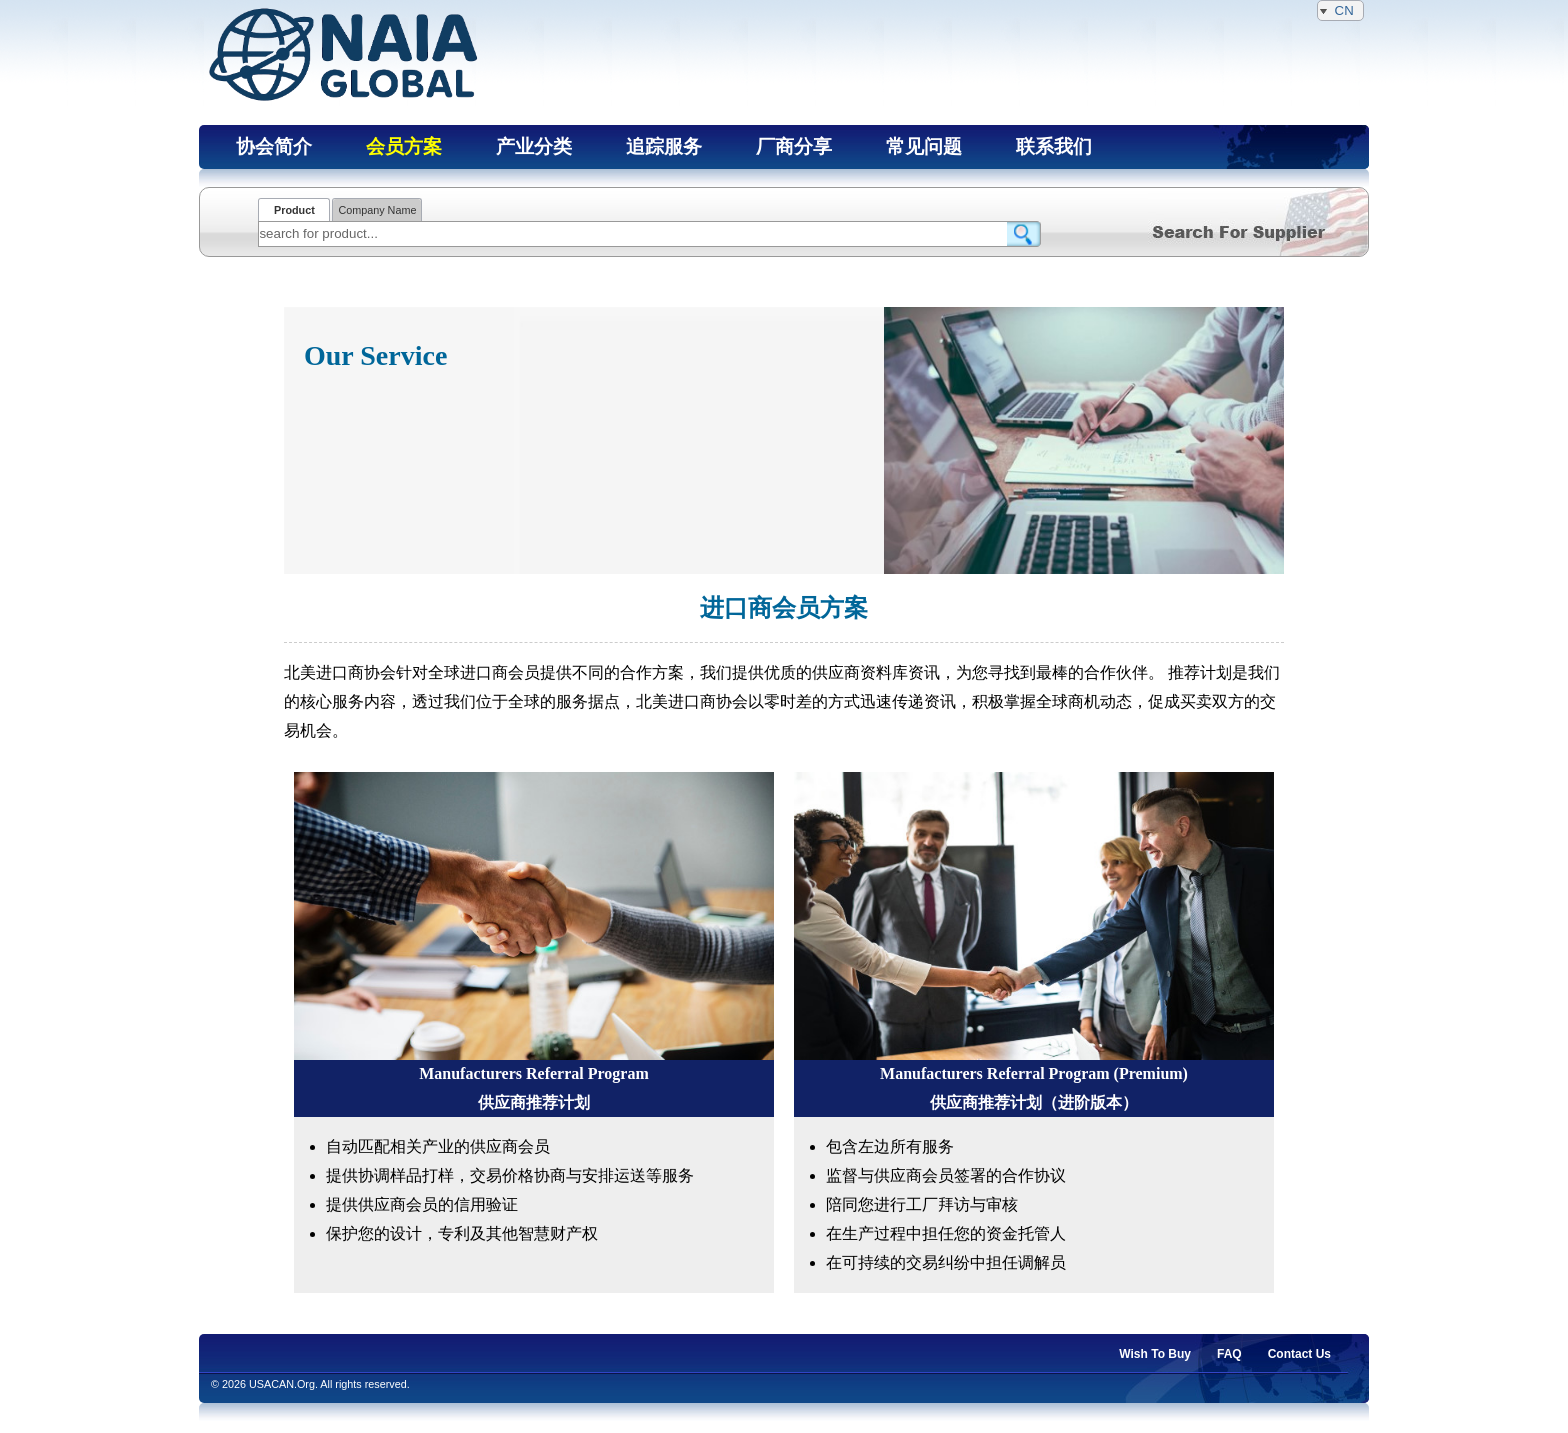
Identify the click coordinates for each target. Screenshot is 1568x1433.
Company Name (377, 210)
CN (1340, 10)
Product (294, 210)
